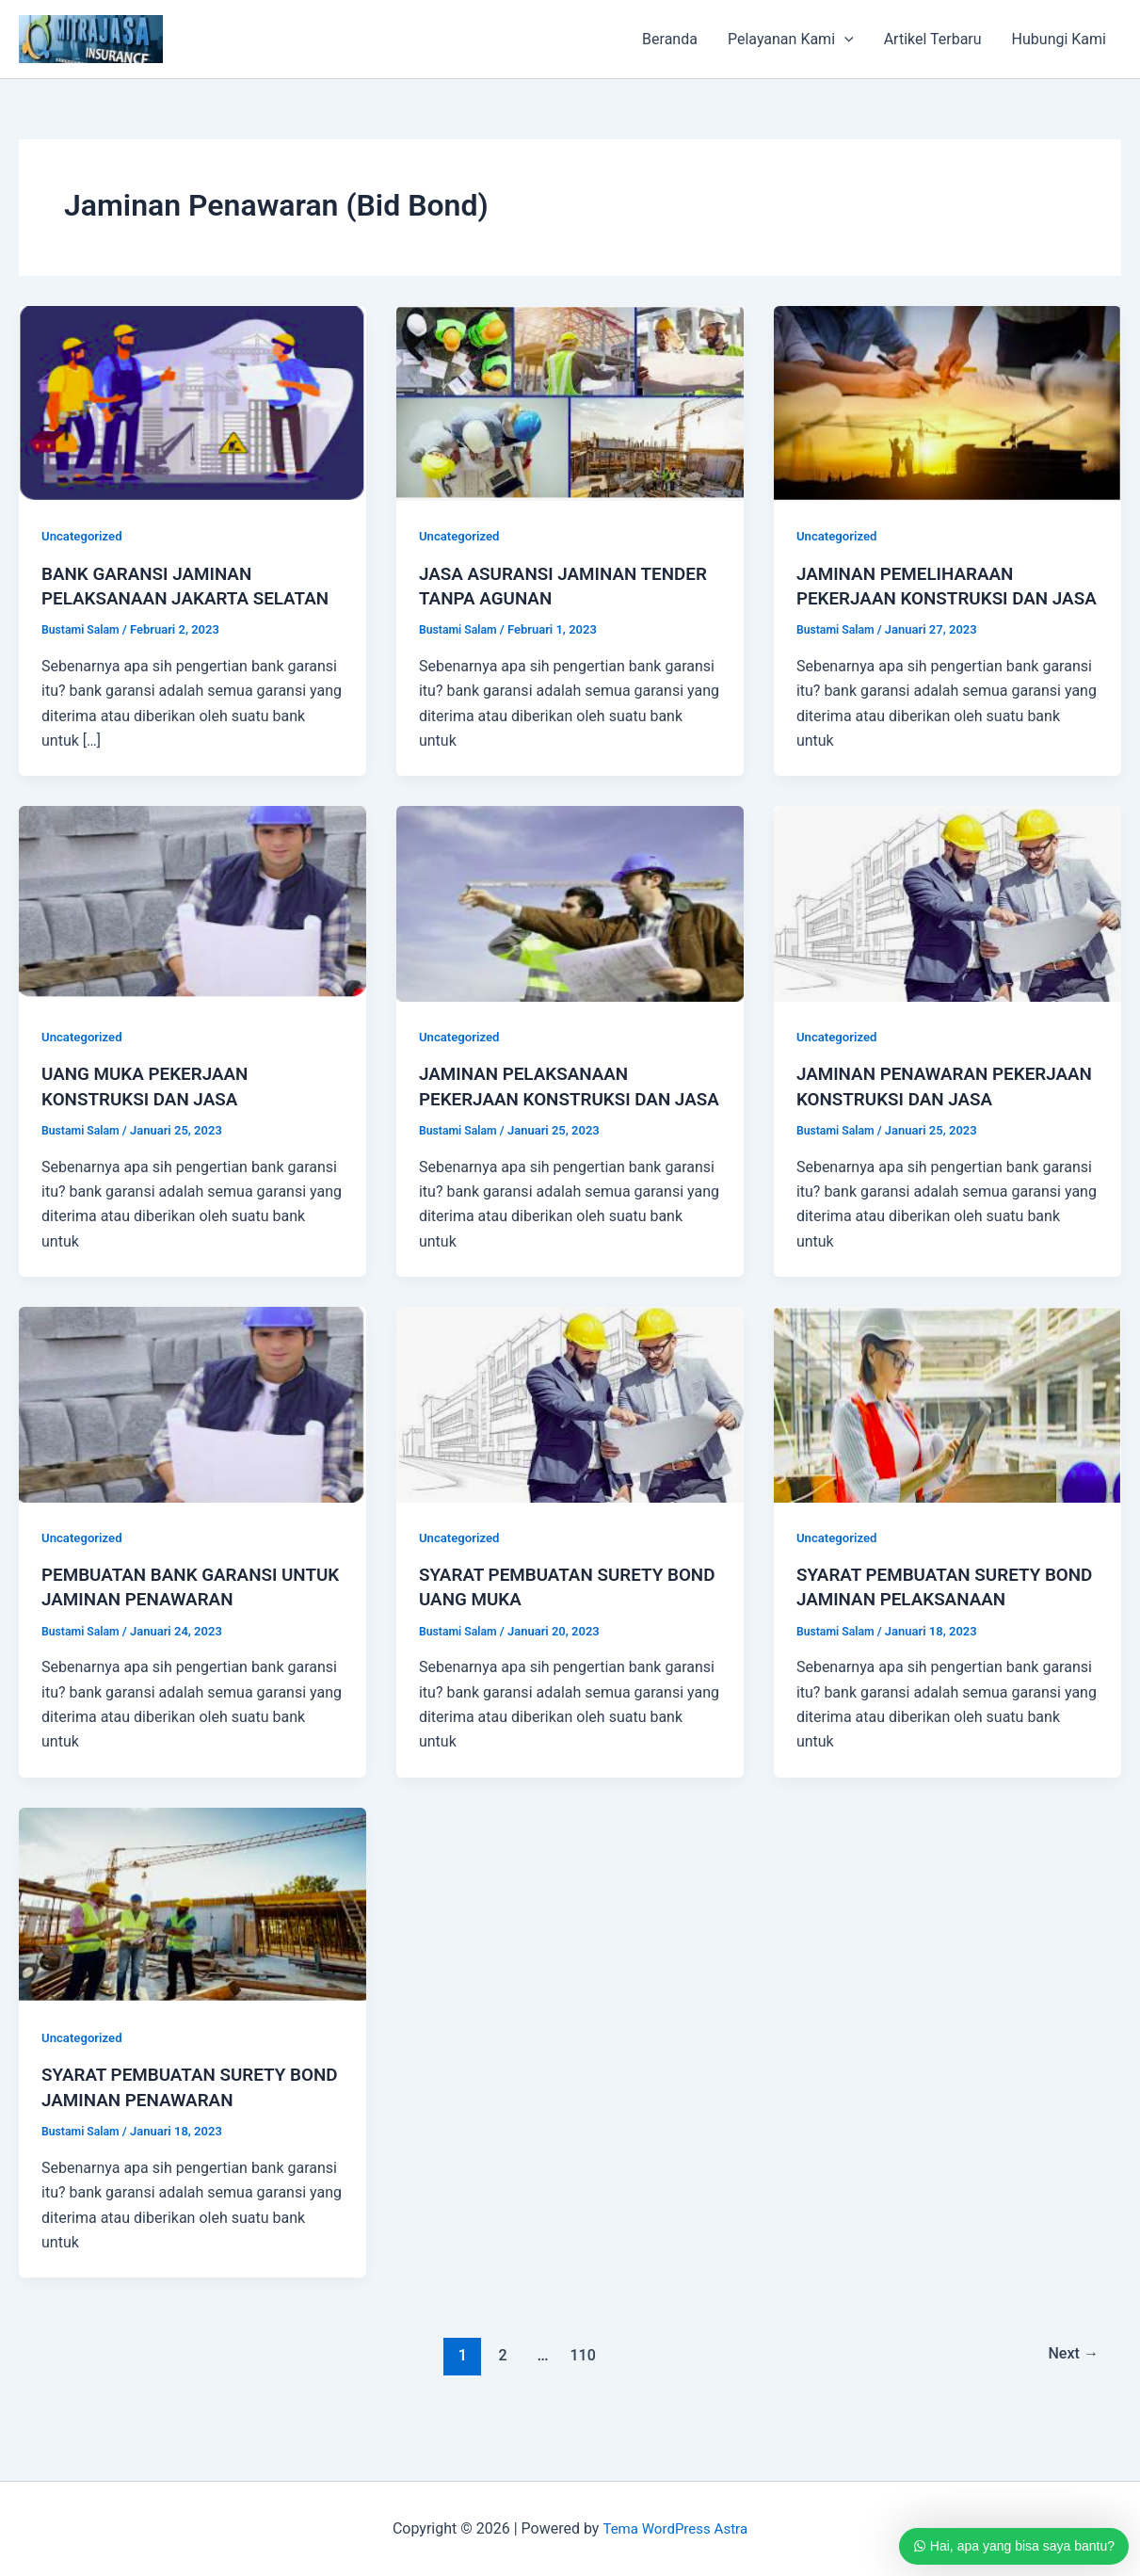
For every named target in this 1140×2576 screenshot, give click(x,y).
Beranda (670, 39)
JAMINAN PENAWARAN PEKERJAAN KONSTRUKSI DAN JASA (930, 1121)
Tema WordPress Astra (674, 2528)
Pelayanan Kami (791, 39)
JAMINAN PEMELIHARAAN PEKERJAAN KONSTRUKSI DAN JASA (930, 598)
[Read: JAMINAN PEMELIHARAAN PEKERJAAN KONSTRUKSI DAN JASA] (947, 402)
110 (581, 2400)
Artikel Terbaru (933, 39)
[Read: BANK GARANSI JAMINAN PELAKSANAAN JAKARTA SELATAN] (192, 402)
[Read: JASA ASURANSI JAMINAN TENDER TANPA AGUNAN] (570, 402)
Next (1071, 2400)
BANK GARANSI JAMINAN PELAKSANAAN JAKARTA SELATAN (153, 598)
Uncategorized (84, 535)
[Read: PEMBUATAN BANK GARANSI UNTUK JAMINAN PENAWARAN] (192, 1450)
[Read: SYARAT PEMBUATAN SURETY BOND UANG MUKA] (570, 1450)
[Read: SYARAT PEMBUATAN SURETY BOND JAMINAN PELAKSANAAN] (947, 1450)
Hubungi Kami (1059, 39)
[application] (844, 39)
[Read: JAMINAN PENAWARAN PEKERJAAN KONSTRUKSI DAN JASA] (947, 927)
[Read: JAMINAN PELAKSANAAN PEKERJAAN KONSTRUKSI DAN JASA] (570, 927)
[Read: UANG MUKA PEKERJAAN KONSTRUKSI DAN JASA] (192, 927)
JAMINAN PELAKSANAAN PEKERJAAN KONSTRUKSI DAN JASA (552, 1121)
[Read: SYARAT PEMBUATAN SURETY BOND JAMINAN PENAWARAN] (192, 1950)
